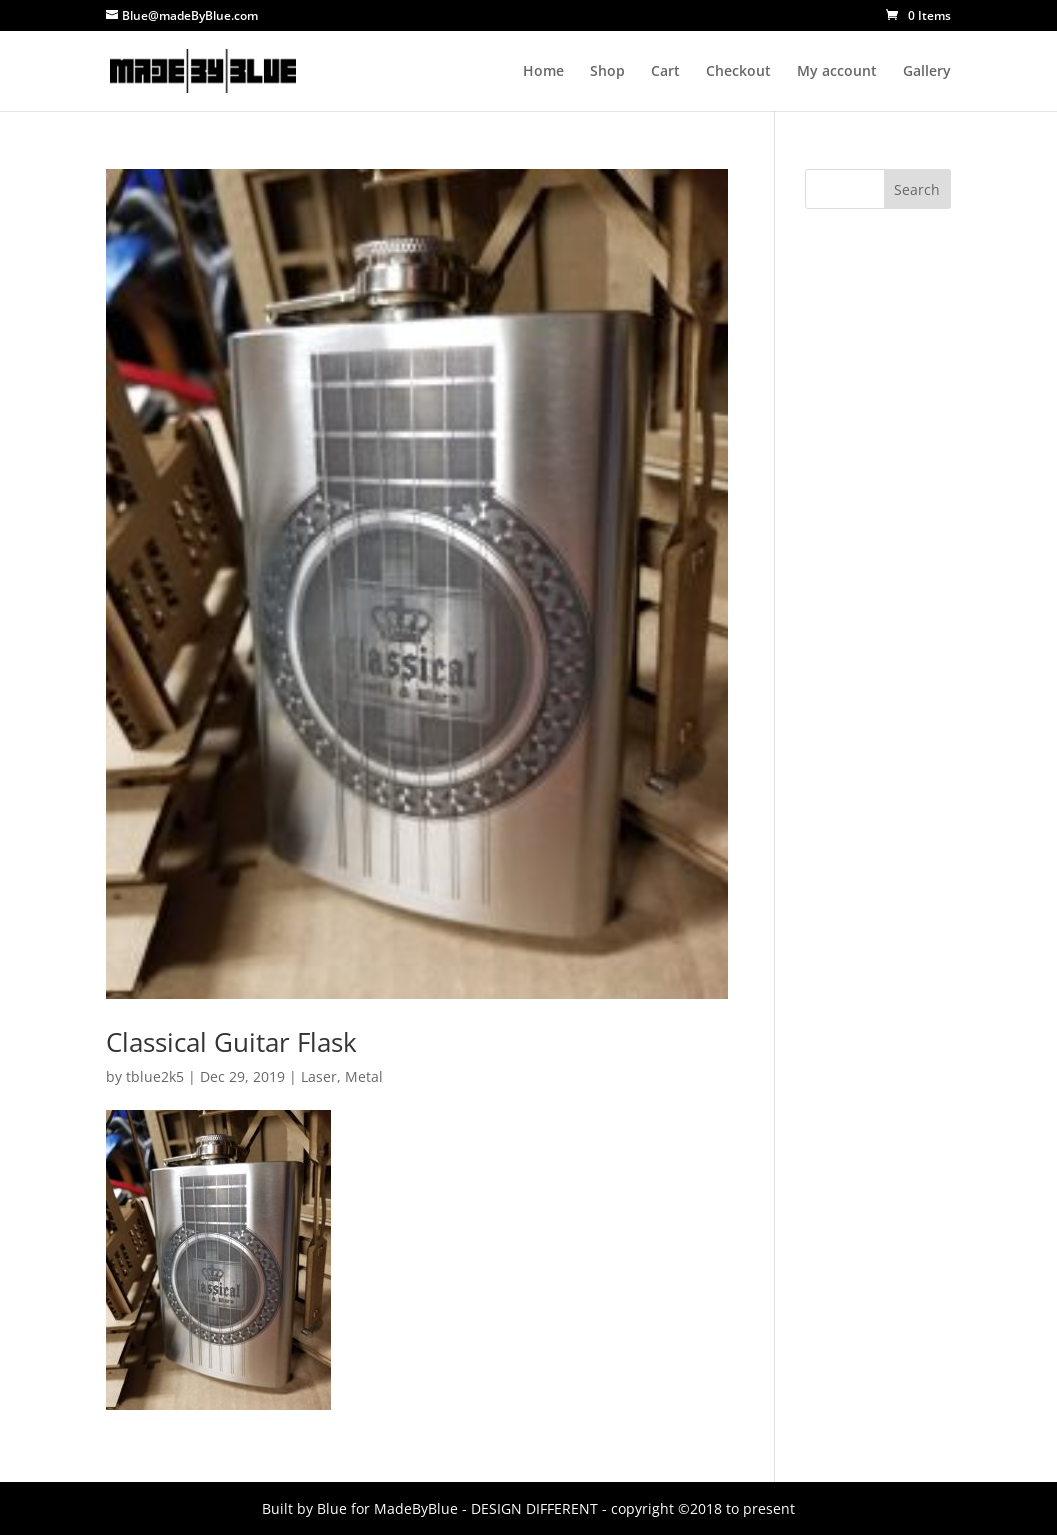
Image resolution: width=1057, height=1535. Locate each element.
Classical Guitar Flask (231, 1042)
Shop (607, 72)
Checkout (738, 72)
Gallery (927, 72)
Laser (319, 1076)
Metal (364, 1076)
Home (543, 72)
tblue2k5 (155, 1076)
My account (837, 72)
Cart (665, 72)
